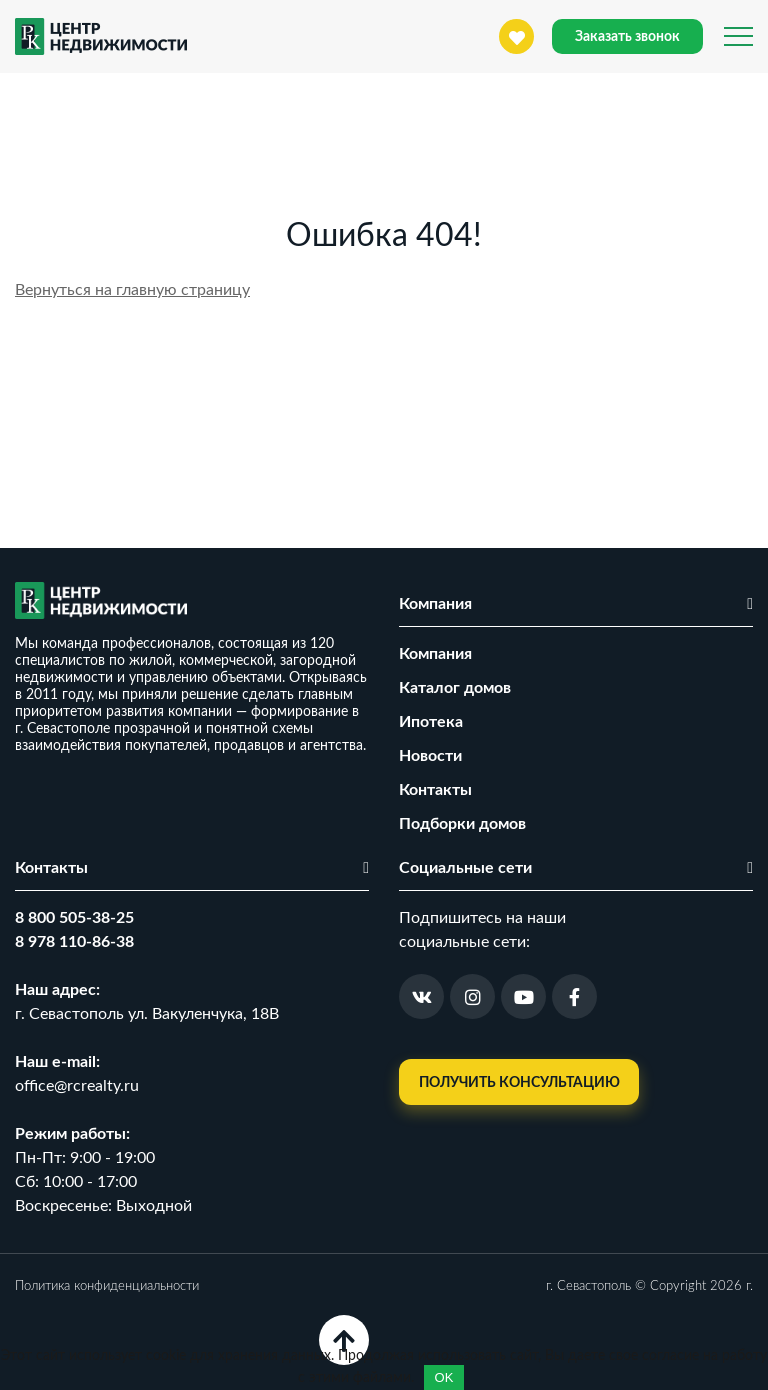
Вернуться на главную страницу (132, 290)
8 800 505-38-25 (74, 918)
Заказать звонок (627, 37)
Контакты (435, 790)
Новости (430, 756)
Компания (435, 654)
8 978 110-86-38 (74, 942)
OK (444, 1377)
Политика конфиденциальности (107, 1286)
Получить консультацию (519, 1083)
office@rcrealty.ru (77, 1086)
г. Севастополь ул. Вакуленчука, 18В (147, 1014)
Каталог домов (455, 688)
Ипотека (431, 722)
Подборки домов (462, 824)
